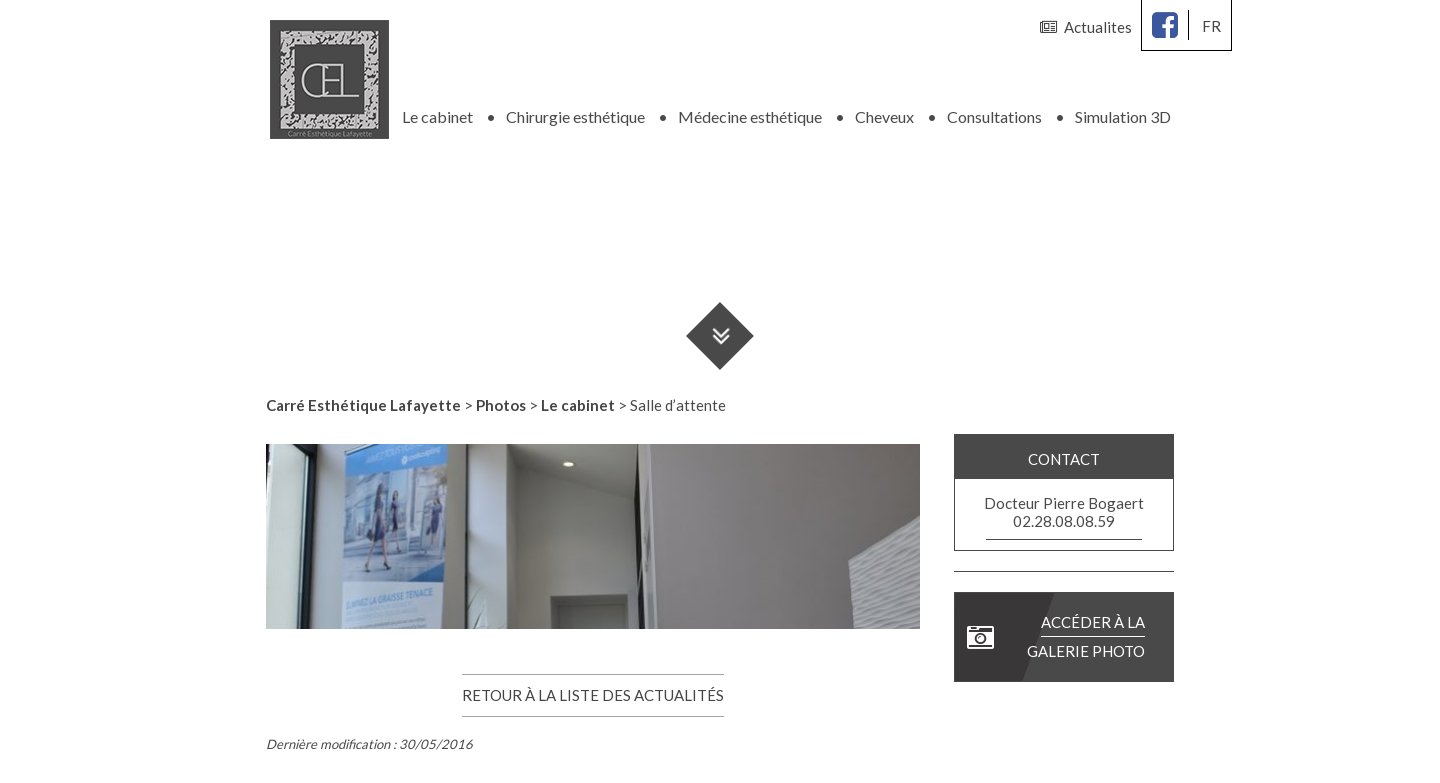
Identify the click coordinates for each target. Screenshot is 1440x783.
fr (1211, 26)
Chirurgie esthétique (575, 109)
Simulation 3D (1123, 109)
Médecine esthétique (750, 109)
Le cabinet (437, 109)
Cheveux (884, 109)
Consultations (994, 109)
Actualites (1086, 27)
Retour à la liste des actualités (593, 688)
